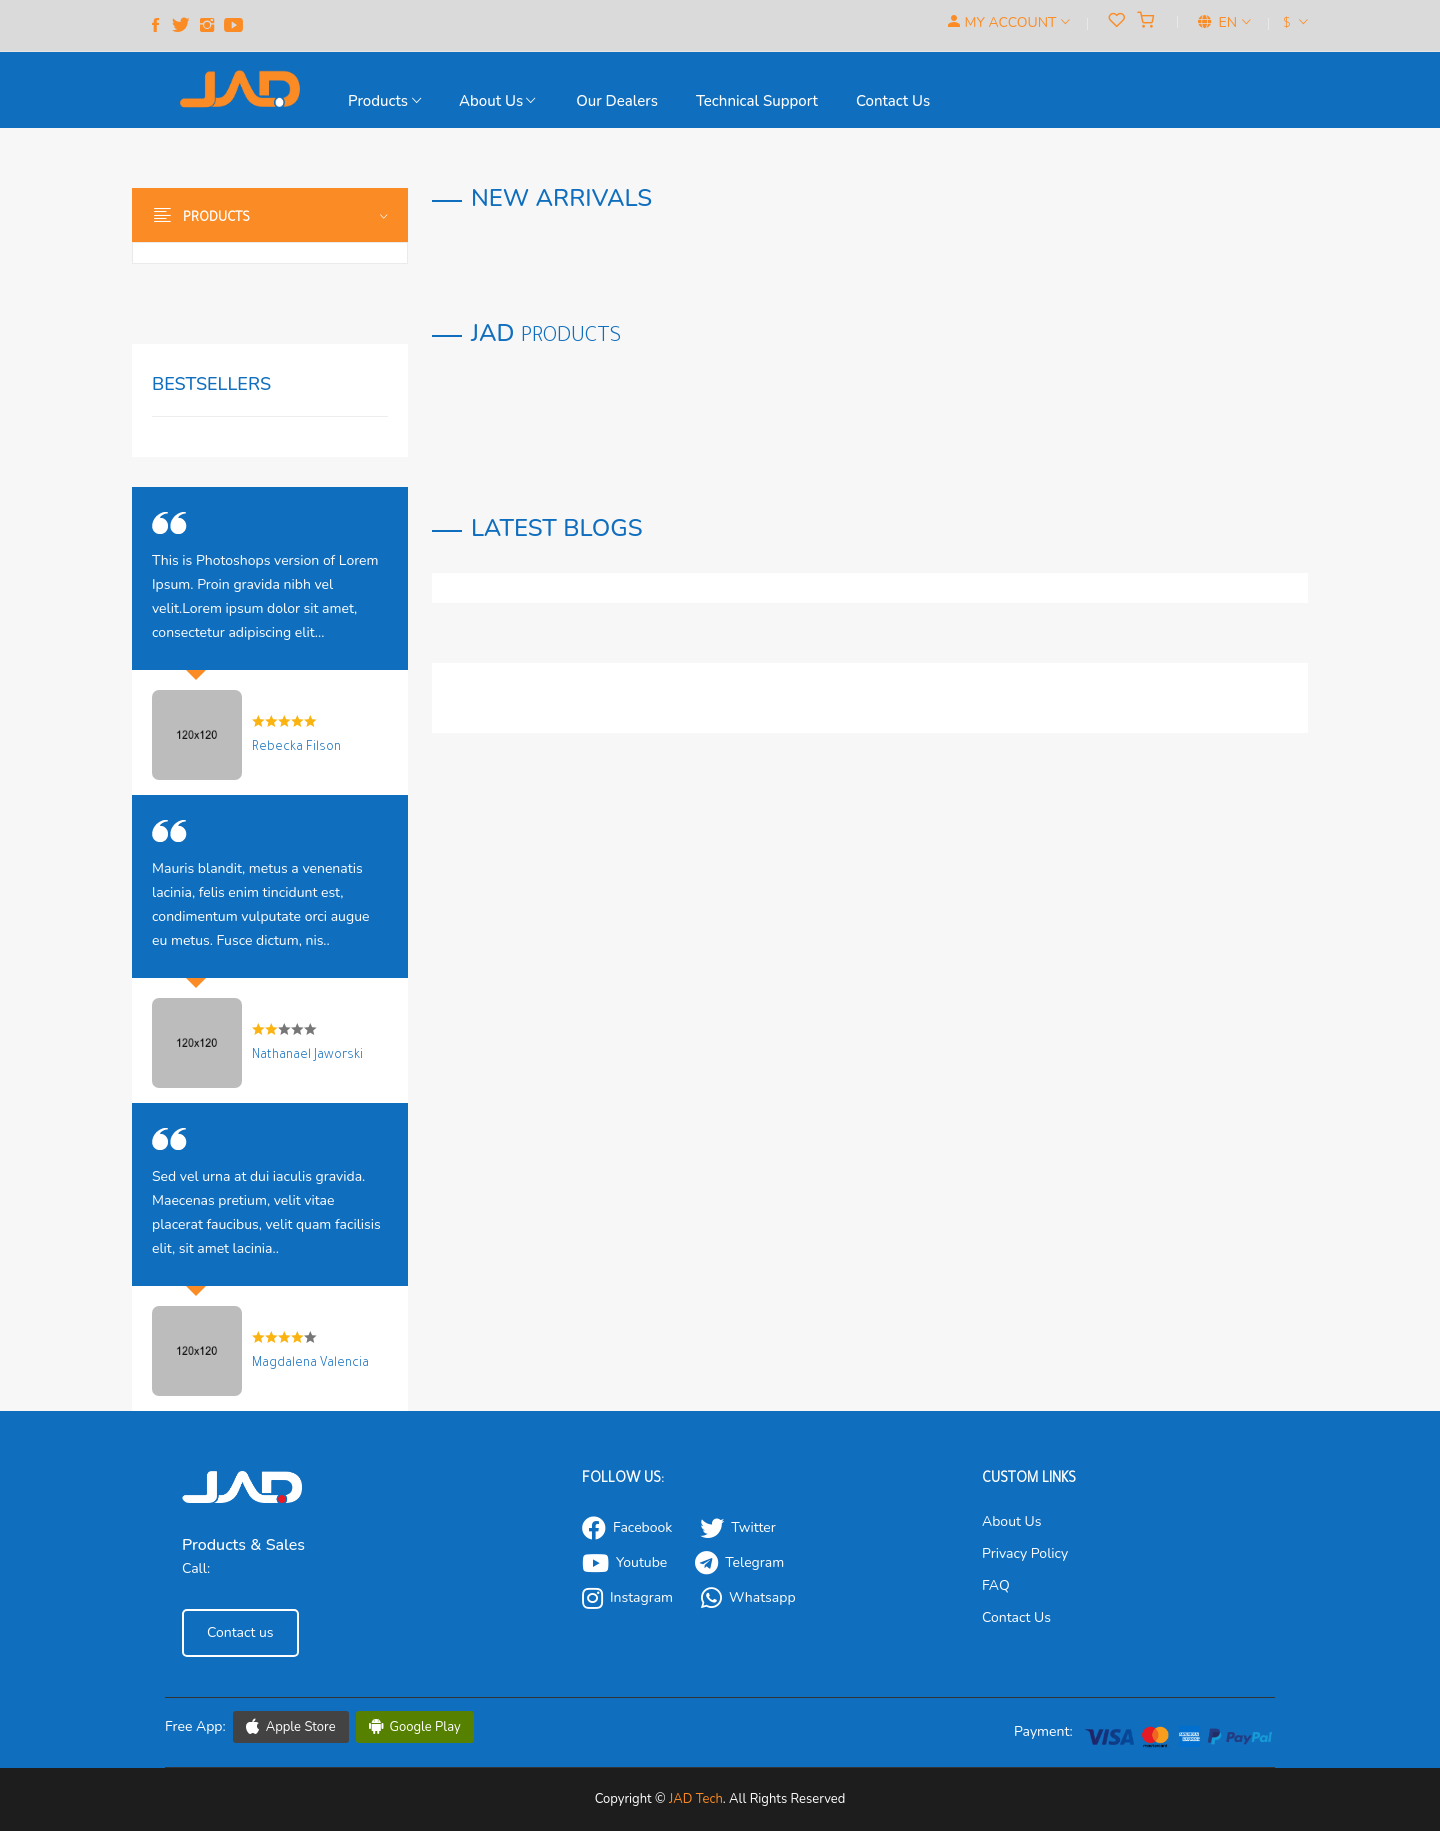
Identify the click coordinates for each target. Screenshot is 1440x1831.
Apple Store (291, 1727)
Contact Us (1016, 1617)
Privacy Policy (1025, 1553)
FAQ (996, 1585)
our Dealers (617, 101)
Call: (196, 1568)
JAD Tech (696, 1799)
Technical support (757, 101)
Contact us (893, 101)
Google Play (415, 1727)
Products (384, 101)
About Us (497, 101)
